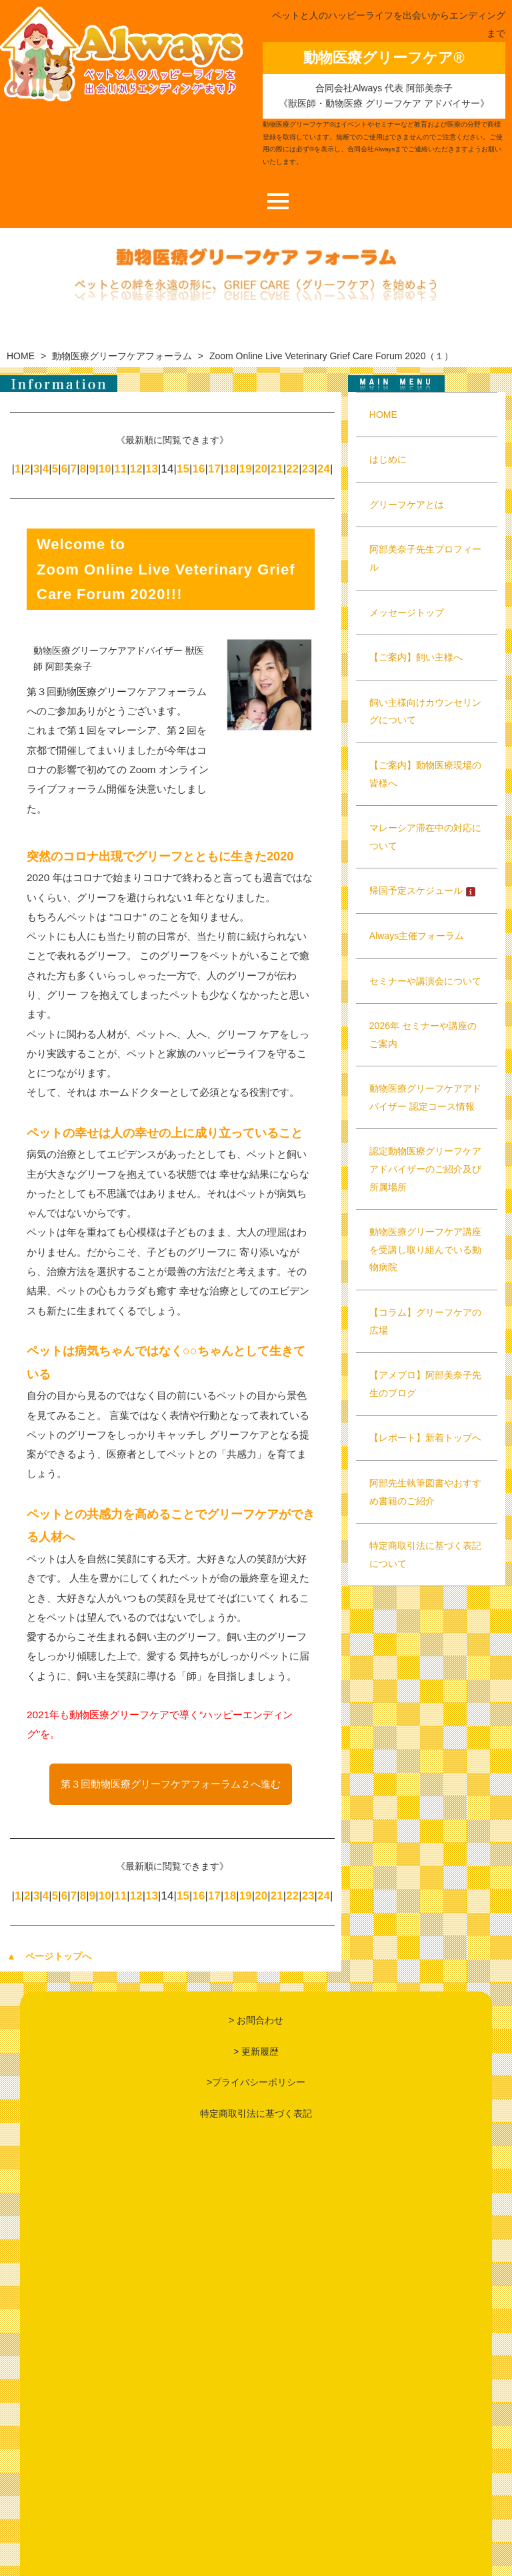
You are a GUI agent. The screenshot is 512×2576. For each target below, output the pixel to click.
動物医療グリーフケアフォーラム (122, 356)
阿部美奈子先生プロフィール (425, 558)
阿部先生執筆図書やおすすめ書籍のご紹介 (425, 1492)
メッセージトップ (406, 612)
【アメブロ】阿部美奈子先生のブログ (425, 1384)
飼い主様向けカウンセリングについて (425, 711)
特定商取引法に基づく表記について (425, 1554)
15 (183, 469)
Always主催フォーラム (416, 935)
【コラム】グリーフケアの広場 (425, 1321)
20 (261, 469)
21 (277, 469)
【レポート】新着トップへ (425, 1437)
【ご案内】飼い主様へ (416, 657)
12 (136, 469)
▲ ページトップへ (49, 1956)
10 (105, 469)
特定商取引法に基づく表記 (256, 2113)
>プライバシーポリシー (256, 2082)
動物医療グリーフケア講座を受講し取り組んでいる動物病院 (425, 1249)
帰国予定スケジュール (422, 890)
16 (198, 469)
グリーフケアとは (406, 504)
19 (245, 469)
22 (292, 469)
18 (229, 469)
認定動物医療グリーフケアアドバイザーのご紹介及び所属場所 (425, 1169)
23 (308, 469)
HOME (21, 356)
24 (323, 469)
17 (214, 469)
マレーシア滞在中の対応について (425, 836)
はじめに (388, 459)
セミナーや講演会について (425, 981)
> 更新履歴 (256, 2051)
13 (151, 469)
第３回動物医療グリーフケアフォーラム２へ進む (171, 1784)
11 (120, 469)
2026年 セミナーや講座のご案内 (423, 1034)
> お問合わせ (256, 2020)
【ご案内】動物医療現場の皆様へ (425, 774)
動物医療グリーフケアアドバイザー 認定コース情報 (425, 1097)
